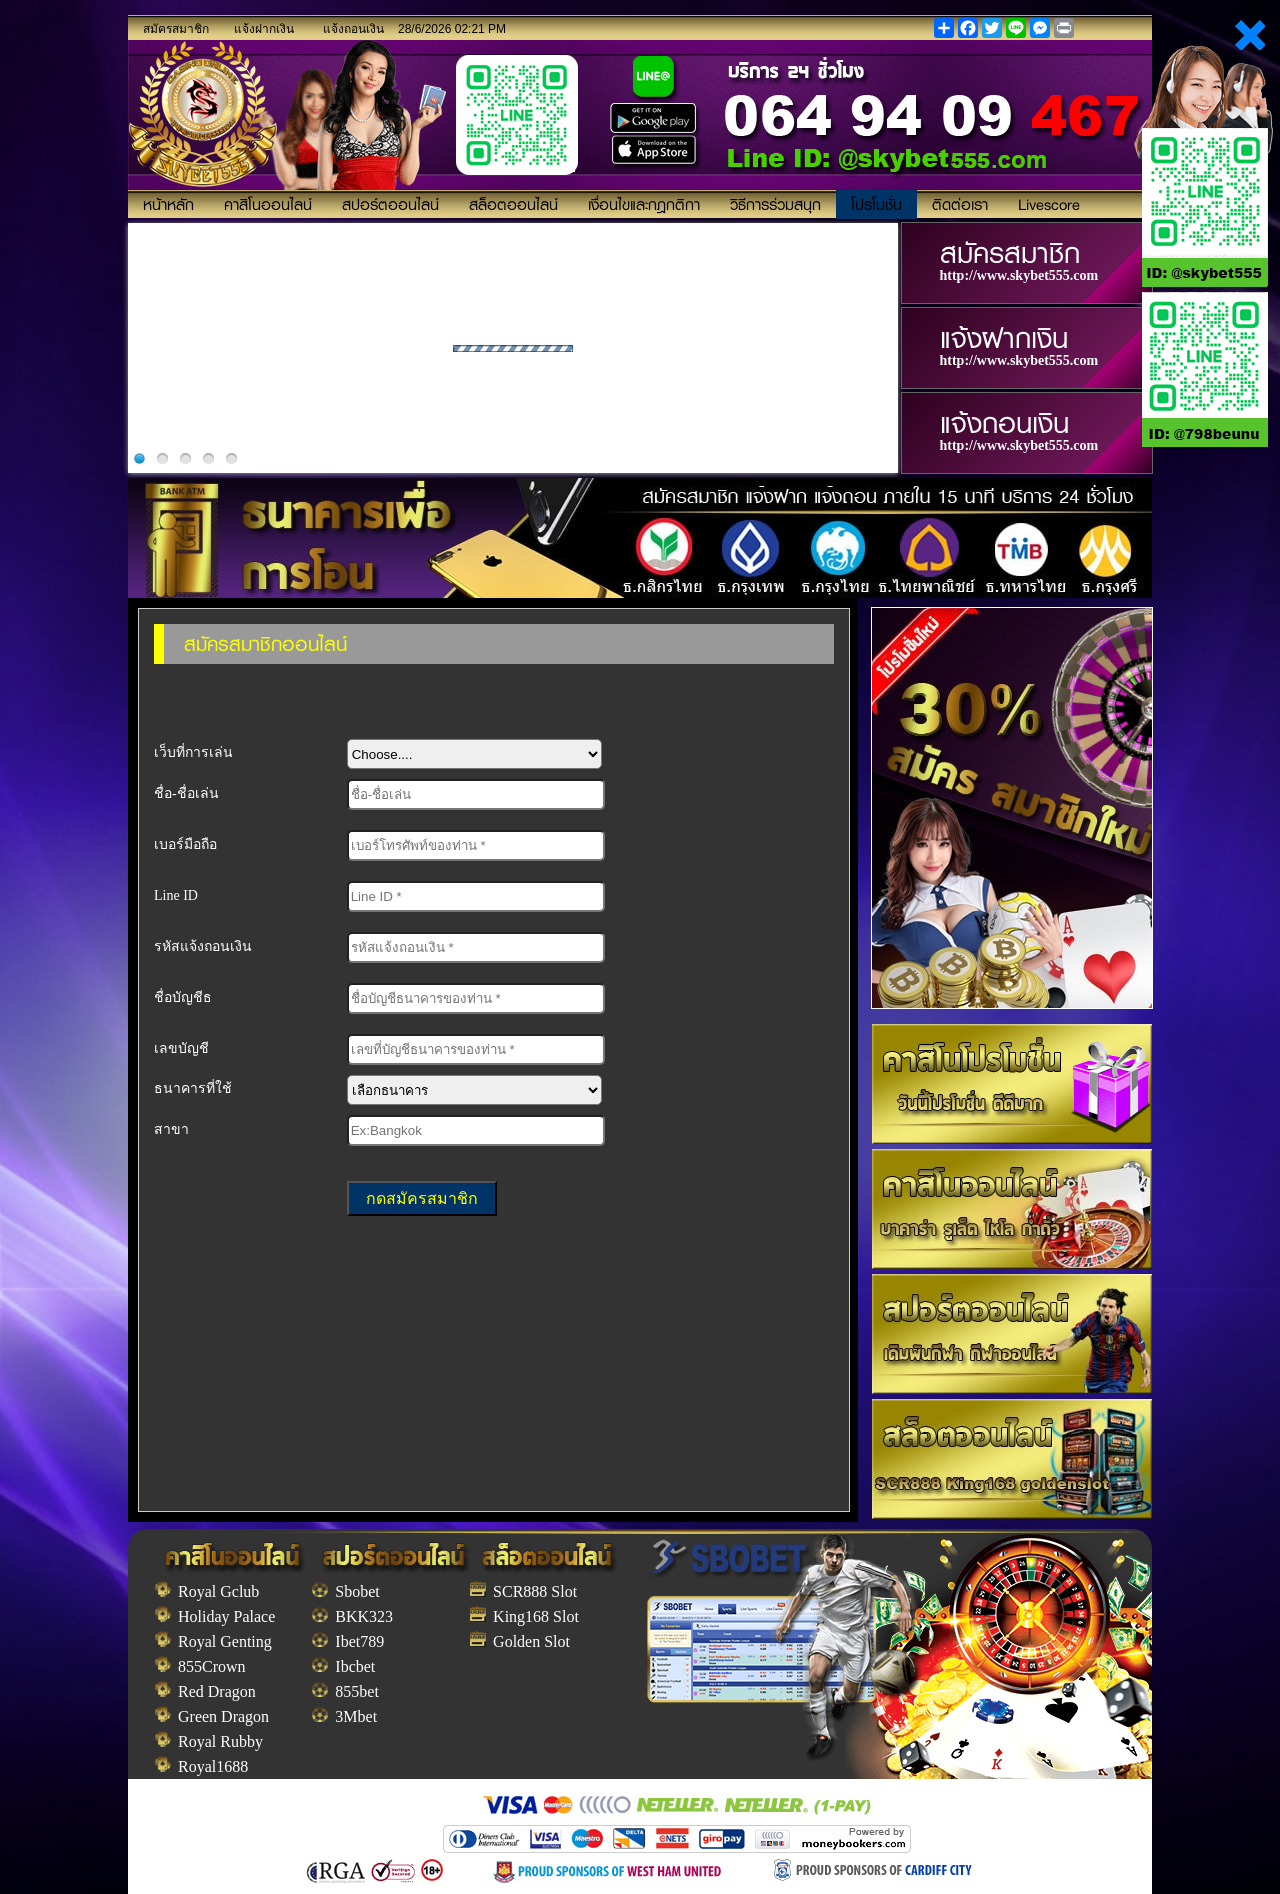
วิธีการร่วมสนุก (775, 204)
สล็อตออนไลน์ (513, 204)
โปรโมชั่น (876, 204)
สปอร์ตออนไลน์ (390, 204)
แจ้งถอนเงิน (353, 29)
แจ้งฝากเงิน (264, 29)
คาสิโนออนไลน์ (268, 204)
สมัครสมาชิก (176, 29)
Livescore (1049, 204)
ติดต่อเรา (960, 204)
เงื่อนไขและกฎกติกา (644, 204)
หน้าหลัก (168, 204)
